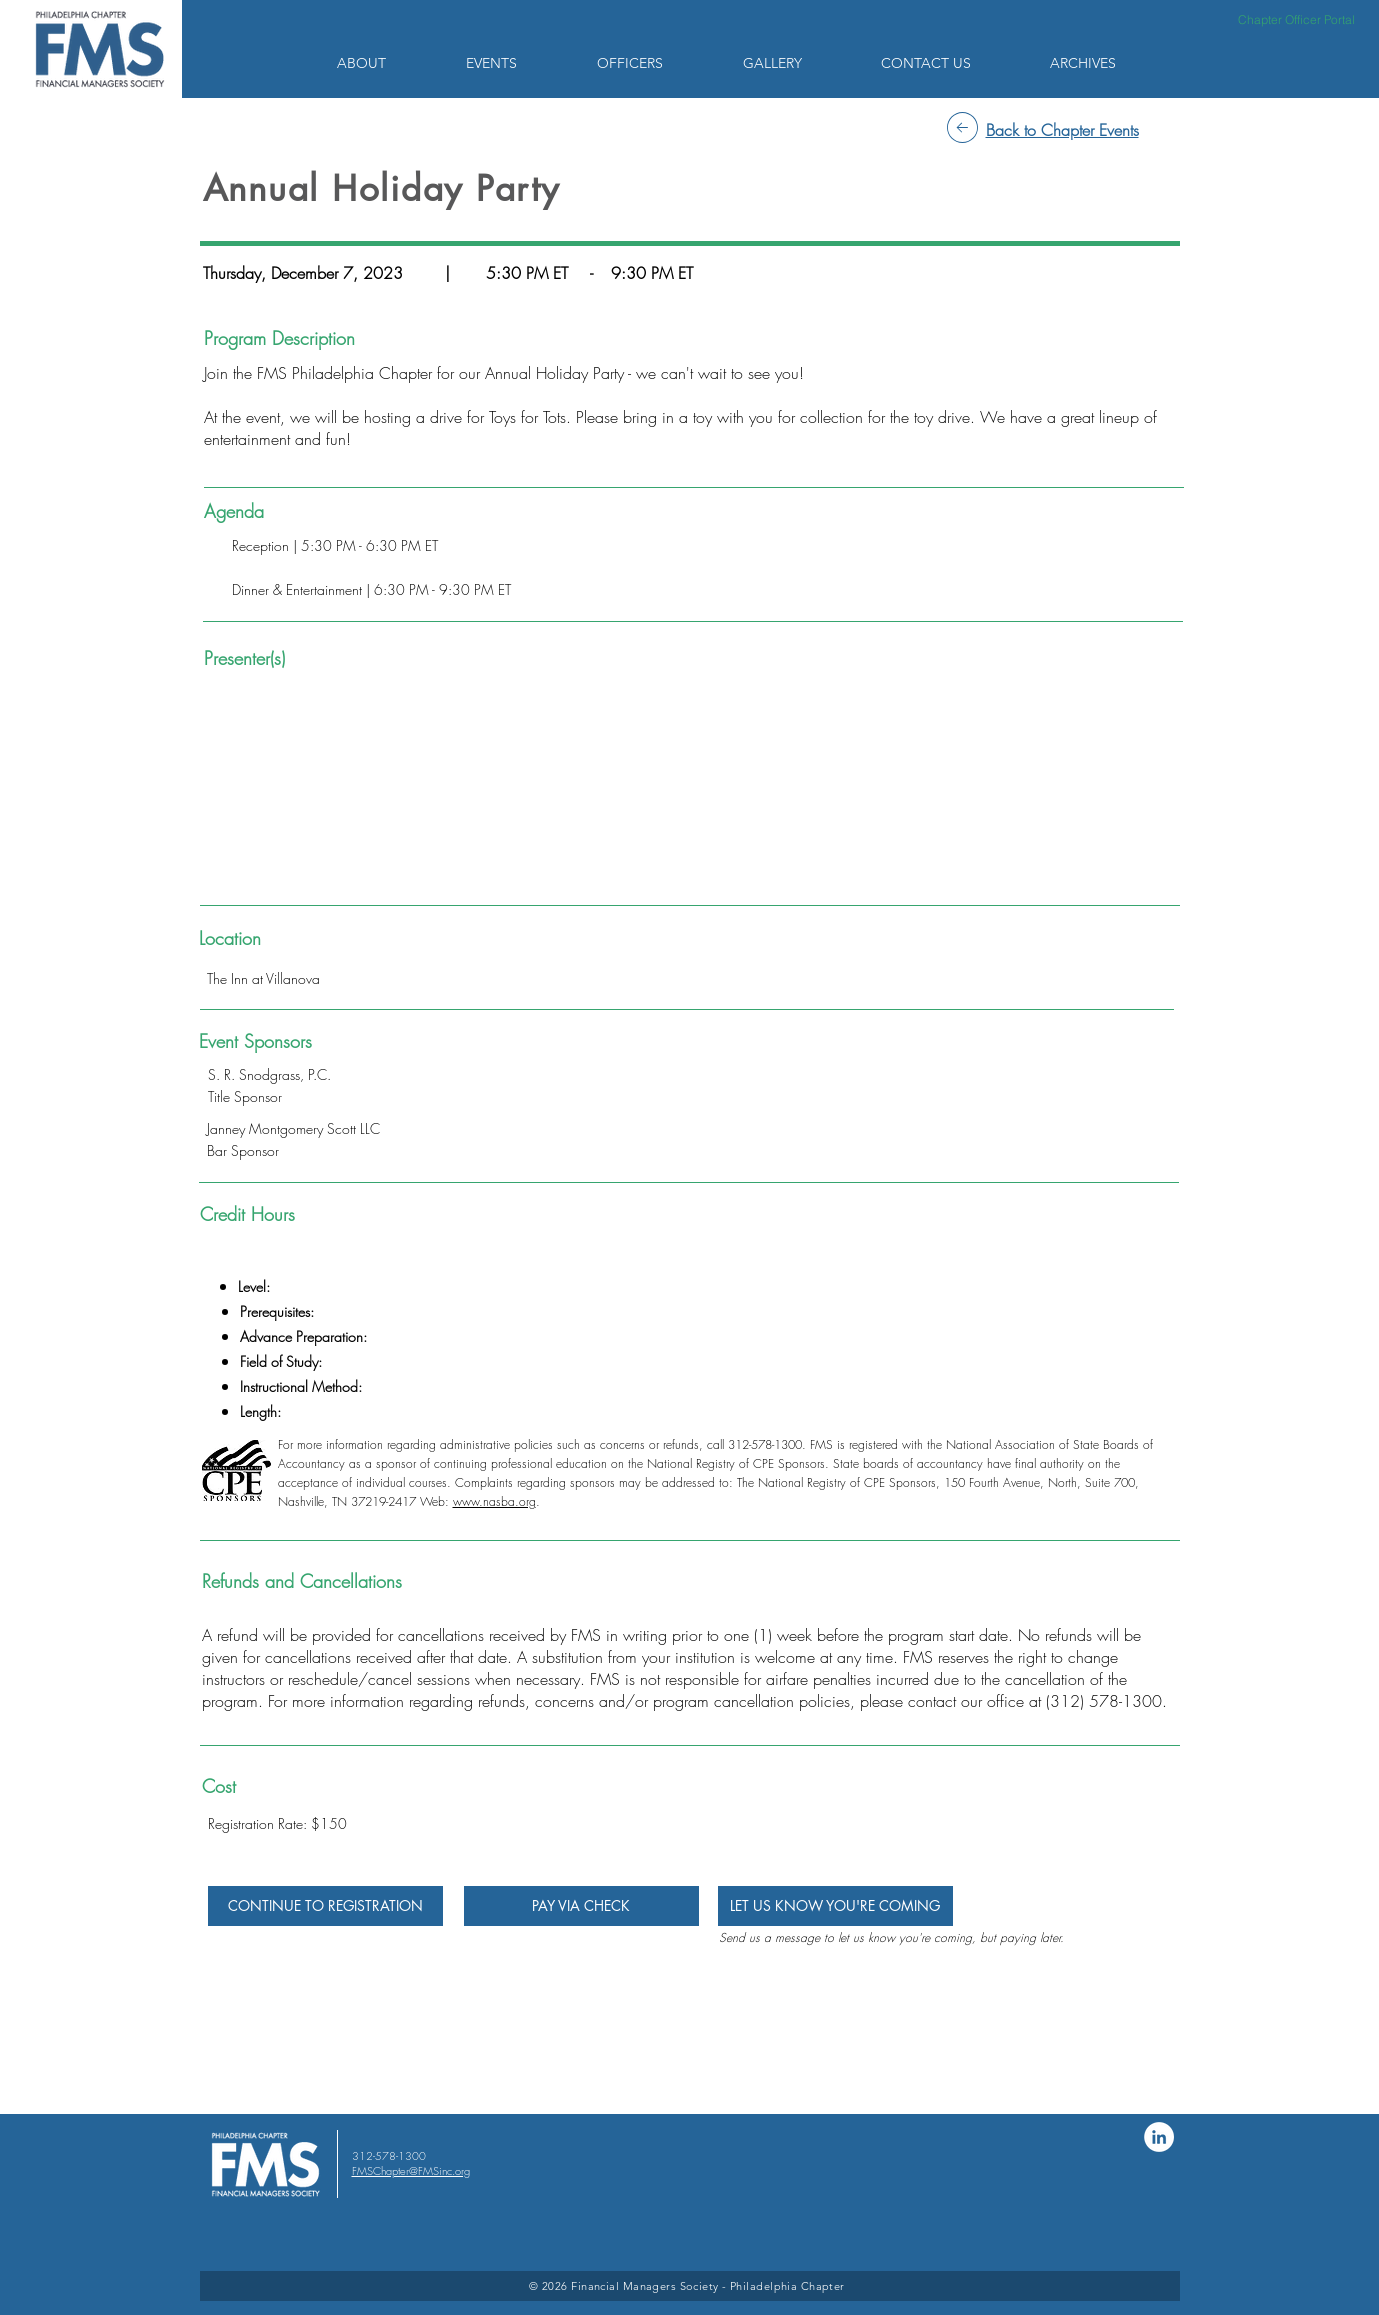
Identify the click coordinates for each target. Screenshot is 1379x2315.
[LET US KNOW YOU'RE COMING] (835, 1906)
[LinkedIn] (1159, 2137)
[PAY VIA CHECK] (581, 1906)
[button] (386, 63)
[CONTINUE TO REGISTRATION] (325, 1906)
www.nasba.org (494, 1501)
